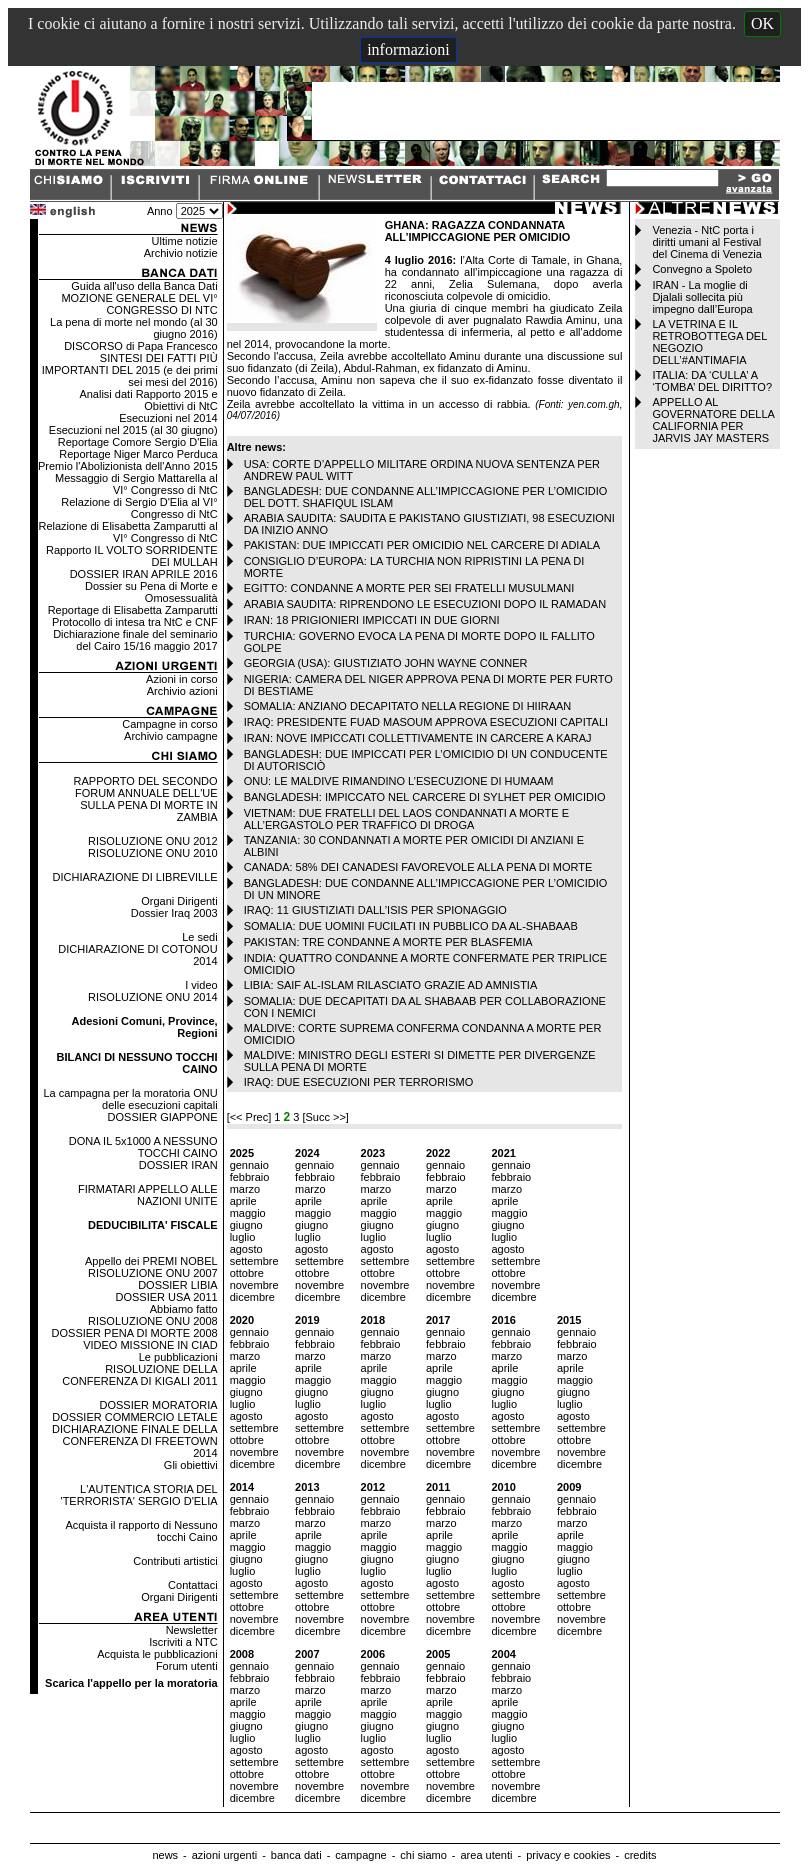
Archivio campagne (171, 736)
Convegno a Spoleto (702, 269)
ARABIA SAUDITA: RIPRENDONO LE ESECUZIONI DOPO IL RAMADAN (425, 604)
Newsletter (192, 1630)
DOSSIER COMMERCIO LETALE (134, 1417)
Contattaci (193, 1585)
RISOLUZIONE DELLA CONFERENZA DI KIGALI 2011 (139, 1375)
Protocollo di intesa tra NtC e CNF (135, 622)
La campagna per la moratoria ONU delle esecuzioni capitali (130, 1099)
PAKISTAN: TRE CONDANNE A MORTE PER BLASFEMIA (388, 942)
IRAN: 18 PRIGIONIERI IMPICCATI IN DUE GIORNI (372, 620)
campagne (360, 1855)
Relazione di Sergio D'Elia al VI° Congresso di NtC (139, 508)
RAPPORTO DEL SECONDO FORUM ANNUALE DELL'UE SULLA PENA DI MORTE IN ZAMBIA (146, 799)
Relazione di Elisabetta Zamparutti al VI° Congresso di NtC (127, 532)
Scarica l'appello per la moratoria (131, 1683)
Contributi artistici (175, 1561)
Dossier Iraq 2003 (174, 913)
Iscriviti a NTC (183, 1642)
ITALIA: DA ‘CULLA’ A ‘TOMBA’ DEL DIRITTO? (712, 381)
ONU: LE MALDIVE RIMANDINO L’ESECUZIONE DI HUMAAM (399, 781)
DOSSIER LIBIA (177, 1285)
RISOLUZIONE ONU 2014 (153, 997)
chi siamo (423, 1855)
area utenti (486, 1855)
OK (762, 23)
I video (201, 985)
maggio (248, 1213)
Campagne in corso (169, 724)
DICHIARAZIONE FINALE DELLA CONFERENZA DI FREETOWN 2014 (135, 1441)
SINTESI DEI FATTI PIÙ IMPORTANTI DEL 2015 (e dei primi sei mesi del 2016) (130, 370)
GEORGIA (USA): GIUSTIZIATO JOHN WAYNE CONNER (386, 663)
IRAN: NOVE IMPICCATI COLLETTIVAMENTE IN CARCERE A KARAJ (418, 738)
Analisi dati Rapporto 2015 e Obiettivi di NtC (148, 400)
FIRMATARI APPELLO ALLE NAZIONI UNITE (148, 1195)
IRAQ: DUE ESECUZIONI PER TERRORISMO (359, 1082)
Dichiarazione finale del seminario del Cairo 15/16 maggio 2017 (135, 640)
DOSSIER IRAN (178, 1165)
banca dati (296, 1855)
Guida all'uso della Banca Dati (144, 286)
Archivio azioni (182, 691)
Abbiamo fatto (184, 1309)
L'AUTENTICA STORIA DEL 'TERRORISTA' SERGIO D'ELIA (139, 1495)
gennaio (249, 1165)
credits (640, 1855)
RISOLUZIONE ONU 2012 (153, 841)
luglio (243, 1237)
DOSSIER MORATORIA (158, 1405)
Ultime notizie (185, 241)
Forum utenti (187, 1666)
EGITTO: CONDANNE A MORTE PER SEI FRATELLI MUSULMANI (409, 588)
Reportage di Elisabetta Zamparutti (133, 610)
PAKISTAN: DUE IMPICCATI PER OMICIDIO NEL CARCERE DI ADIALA (422, 545)
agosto (246, 1249)
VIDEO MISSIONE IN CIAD (150, 1345)
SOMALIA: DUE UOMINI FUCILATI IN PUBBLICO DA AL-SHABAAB (411, 926)
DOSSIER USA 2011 (167, 1297)
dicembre (252, 1297)
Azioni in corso (182, 679)
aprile (243, 1201)
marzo (245, 1189)
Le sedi (199, 937)
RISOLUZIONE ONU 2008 (153, 1321)
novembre (254, 1285)
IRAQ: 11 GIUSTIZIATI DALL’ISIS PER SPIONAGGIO (375, 910)
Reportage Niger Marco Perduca (138, 454)
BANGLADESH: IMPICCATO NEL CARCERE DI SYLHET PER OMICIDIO (425, 797)
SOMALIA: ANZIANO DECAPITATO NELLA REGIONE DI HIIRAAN (408, 706)
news (165, 1855)
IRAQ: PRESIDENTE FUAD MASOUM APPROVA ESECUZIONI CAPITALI (426, 722)
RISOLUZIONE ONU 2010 (153, 853)
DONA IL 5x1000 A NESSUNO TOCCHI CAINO (143, 1147)
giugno (246, 1225)
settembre (254, 1261)
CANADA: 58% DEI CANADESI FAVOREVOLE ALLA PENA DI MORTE (418, 867)
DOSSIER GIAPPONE (163, 1117)
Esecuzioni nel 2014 (168, 418)
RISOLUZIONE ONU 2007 (153, 1273)
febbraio (250, 1177)
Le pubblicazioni (178, 1357)
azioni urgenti (224, 1855)
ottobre (247, 1273)
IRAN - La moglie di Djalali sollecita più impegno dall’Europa (702, 297)
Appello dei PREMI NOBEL (151, 1261)
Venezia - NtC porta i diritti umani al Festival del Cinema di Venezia (706, 242)
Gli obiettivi (191, 1465)
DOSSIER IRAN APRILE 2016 (144, 574)
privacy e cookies (568, 1855)
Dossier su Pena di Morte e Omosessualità (151, 592)
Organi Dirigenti (179, 901)
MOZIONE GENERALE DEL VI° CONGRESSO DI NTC (139, 304)
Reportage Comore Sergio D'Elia (138, 442)
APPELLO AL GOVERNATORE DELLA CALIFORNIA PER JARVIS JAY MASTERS (713, 420)
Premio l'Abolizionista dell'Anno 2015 (128, 466)
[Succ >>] (325, 1117)
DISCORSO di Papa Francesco (140, 346)
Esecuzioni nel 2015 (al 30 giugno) (133, 430)
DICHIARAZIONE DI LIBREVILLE (135, 877)
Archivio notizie (181, 253)
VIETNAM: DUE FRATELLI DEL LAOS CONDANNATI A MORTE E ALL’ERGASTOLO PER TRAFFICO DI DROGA (406, 819)
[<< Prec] (251, 1117)
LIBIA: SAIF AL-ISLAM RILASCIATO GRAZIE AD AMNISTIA (391, 985)
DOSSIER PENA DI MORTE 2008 (135, 1333)
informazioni (408, 49)
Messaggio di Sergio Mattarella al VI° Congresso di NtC (136, 484)
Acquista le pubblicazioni (157, 1654)
